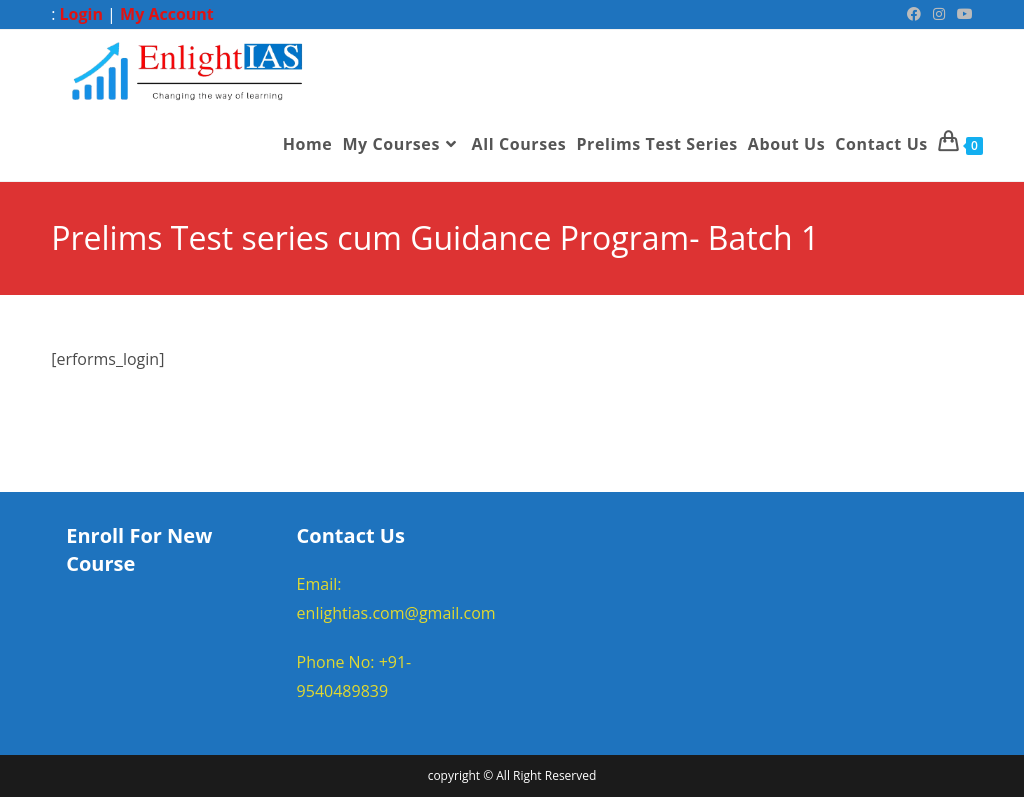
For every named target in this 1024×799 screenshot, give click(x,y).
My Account (167, 14)
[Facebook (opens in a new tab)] (914, 14)
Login (81, 14)
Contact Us (351, 536)
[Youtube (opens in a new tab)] (962, 14)
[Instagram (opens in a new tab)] (939, 14)
